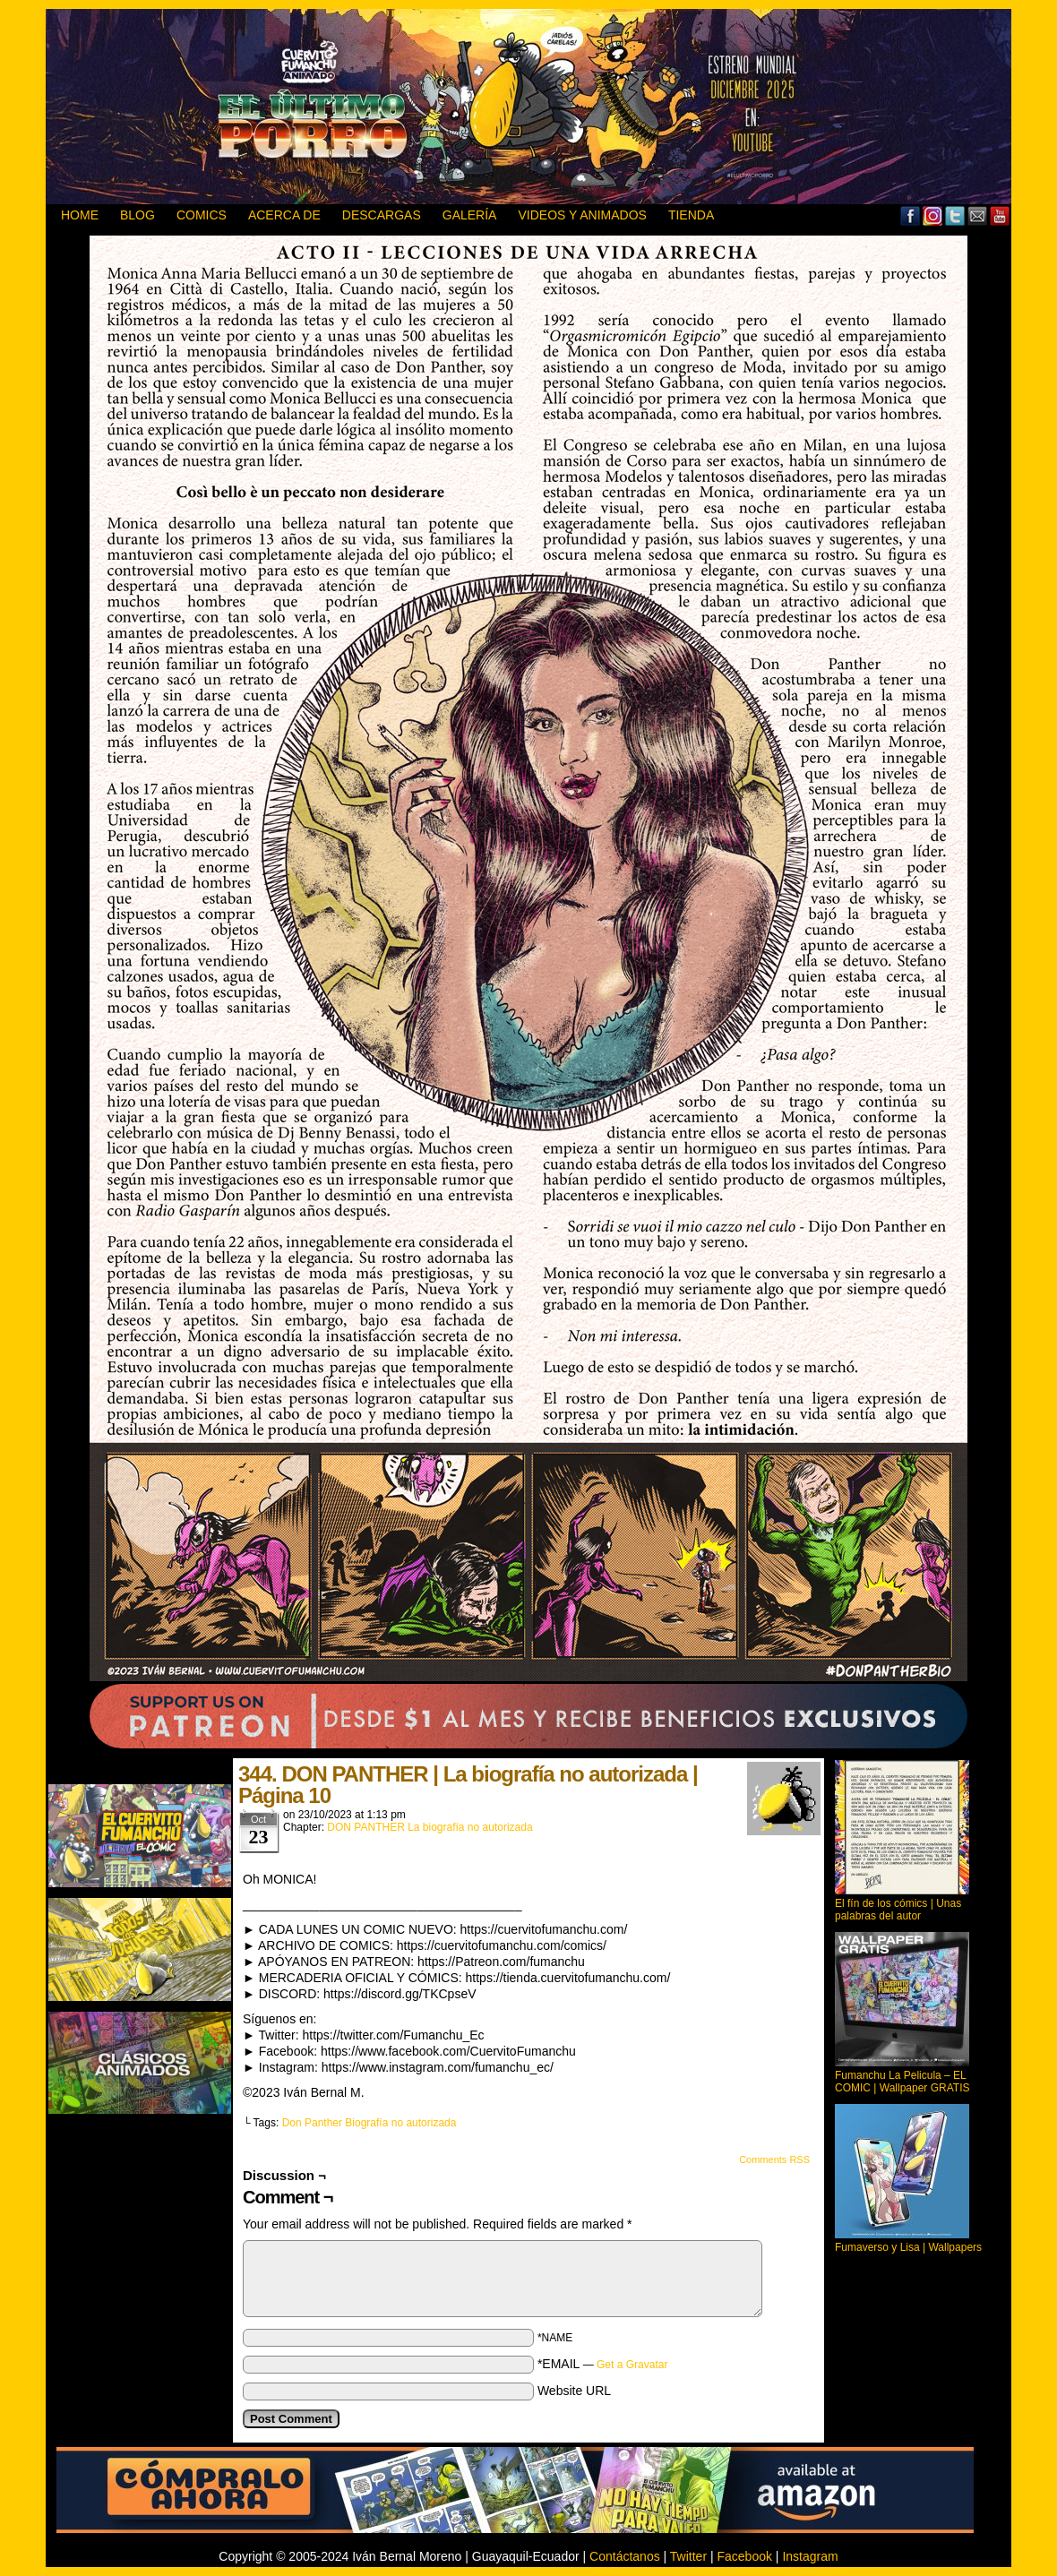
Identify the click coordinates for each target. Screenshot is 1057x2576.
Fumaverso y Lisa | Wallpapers (908, 2247)
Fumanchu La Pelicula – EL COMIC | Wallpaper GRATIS (902, 2081)
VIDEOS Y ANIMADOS (582, 215)
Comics (201, 215)
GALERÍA (470, 215)
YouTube (1000, 215)
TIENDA (691, 215)
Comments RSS (774, 2159)
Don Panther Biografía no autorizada (369, 2123)
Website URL (574, 2390)
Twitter (955, 215)
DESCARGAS (381, 215)
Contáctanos (624, 2556)
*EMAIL (602, 2364)
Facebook (910, 215)
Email (978, 215)
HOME (80, 215)
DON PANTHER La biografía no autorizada (429, 1827)
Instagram (810, 2556)
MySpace (933, 215)
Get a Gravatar (632, 2364)
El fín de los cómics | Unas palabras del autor (898, 1909)
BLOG (137, 215)
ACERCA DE (284, 215)
